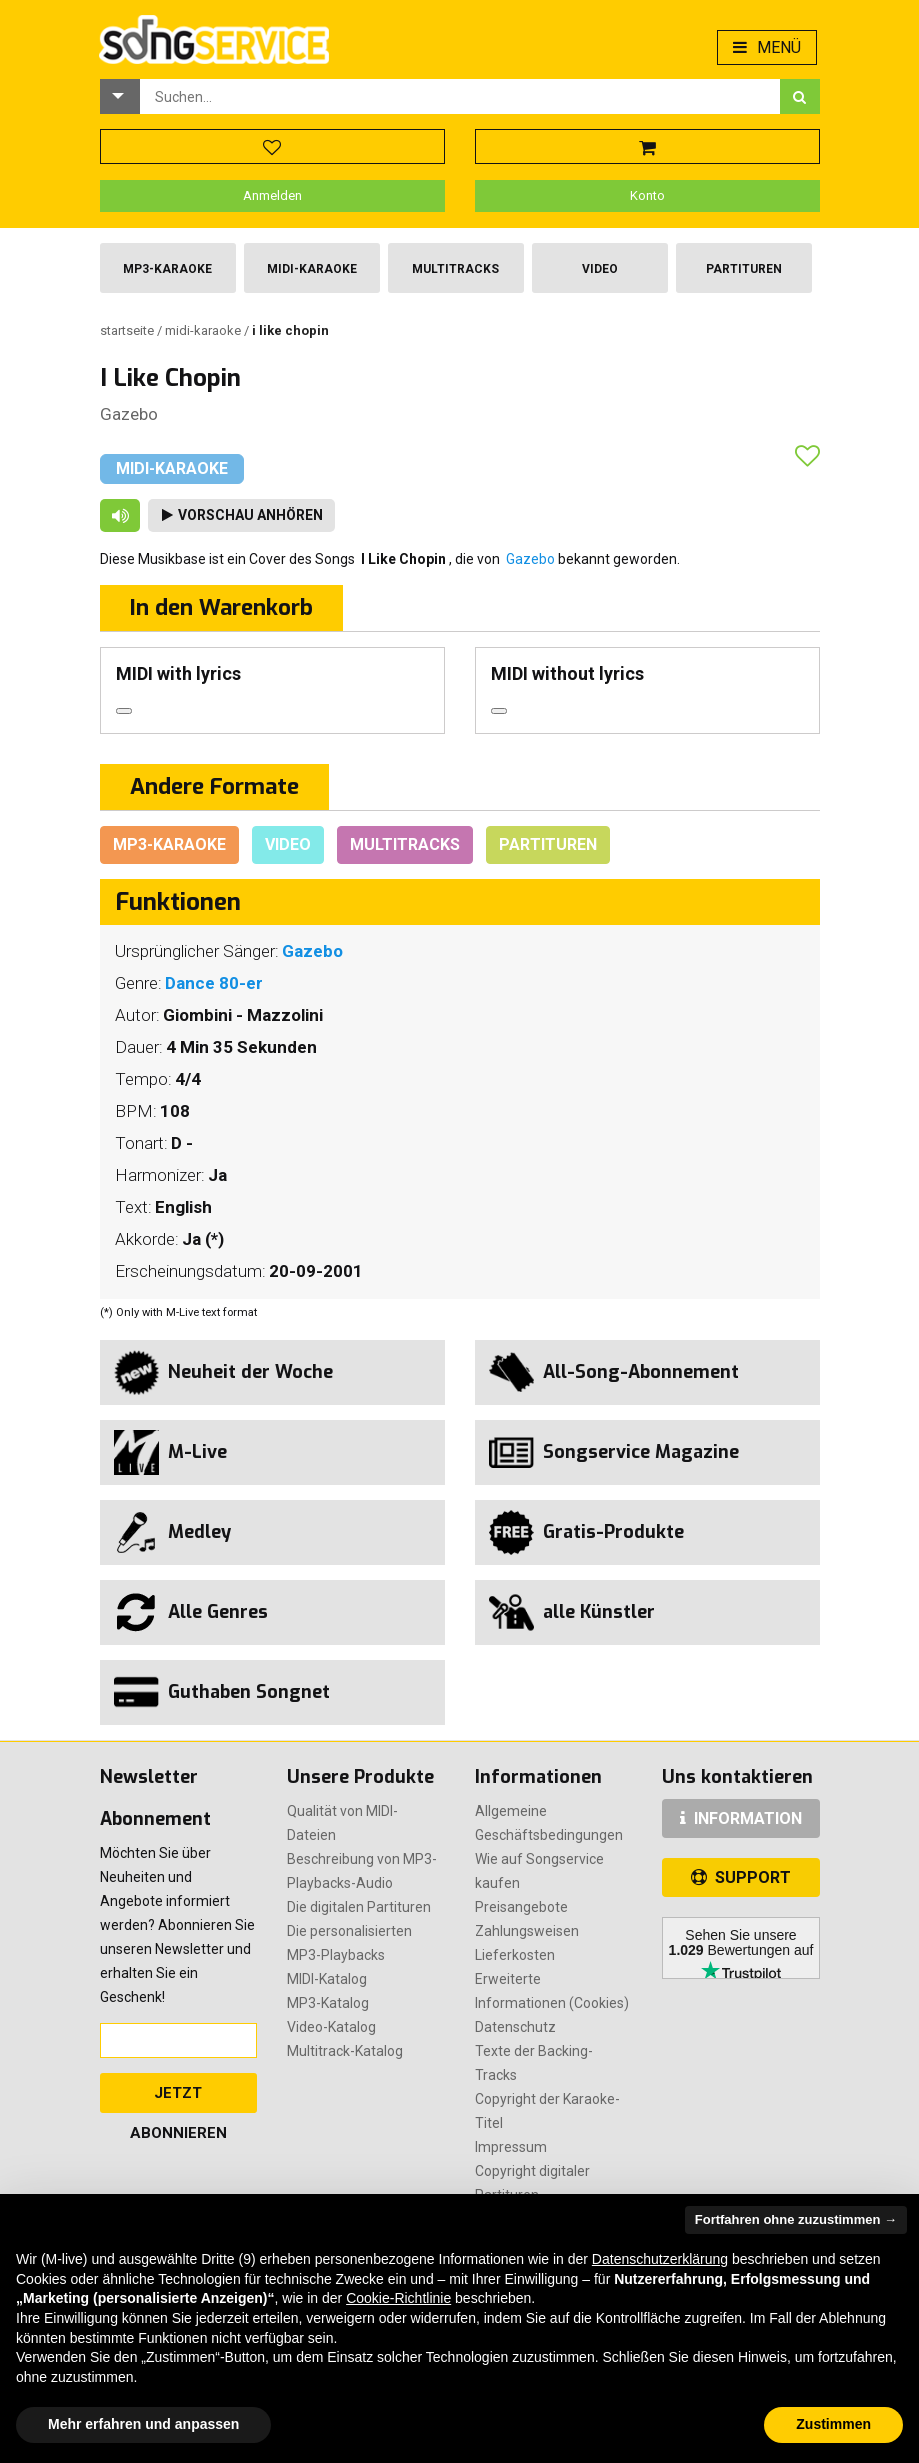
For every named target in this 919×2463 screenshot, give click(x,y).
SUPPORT (741, 1877)
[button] (120, 96)
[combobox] (460, 96)
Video (600, 269)
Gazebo (129, 414)
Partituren (744, 269)
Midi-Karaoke (312, 269)
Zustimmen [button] (833, 2424)
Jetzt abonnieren (178, 2098)
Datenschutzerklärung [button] (660, 2259)
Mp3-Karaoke (167, 269)
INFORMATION (741, 1818)
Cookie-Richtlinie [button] (398, 2298)
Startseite (128, 330)
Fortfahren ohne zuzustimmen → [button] (796, 2219)
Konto (647, 195)
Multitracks (455, 269)
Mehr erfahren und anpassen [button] (143, 2424)
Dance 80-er (214, 983)
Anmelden (272, 195)
